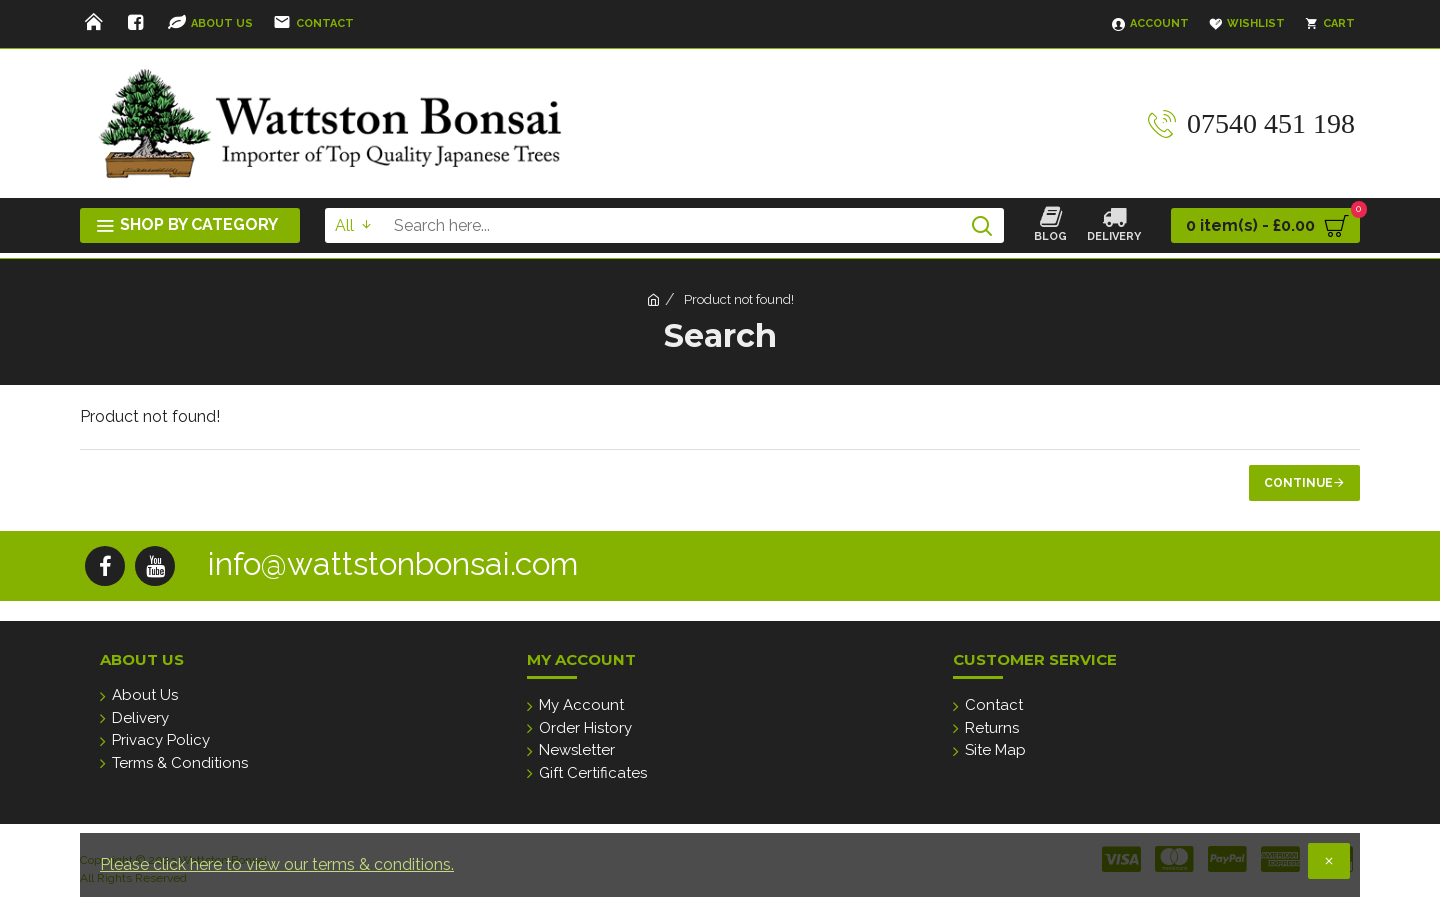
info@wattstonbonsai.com (393, 563)
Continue (1298, 483)
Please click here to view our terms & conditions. (277, 864)
